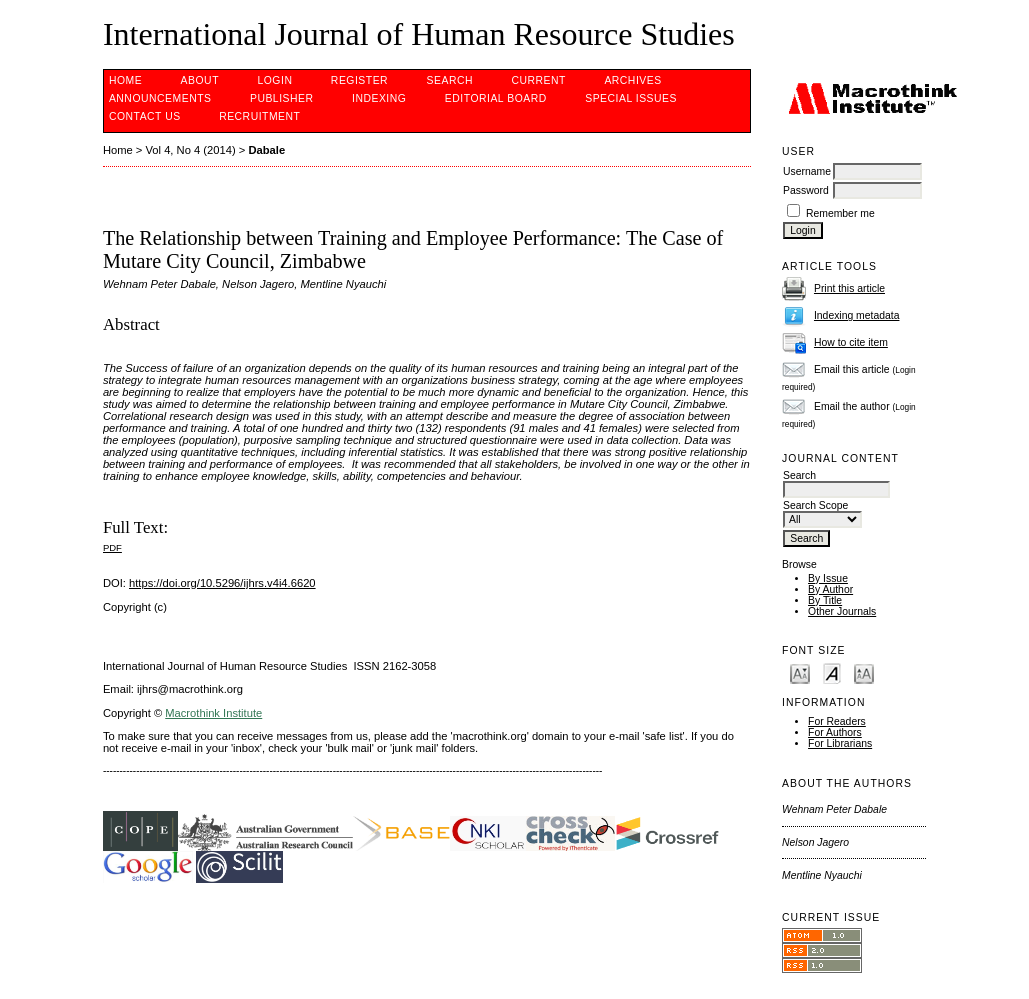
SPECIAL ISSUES (631, 98)
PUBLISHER (282, 98)
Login (274, 80)
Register (359, 80)
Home (125, 80)
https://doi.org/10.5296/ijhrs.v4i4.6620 (222, 583)
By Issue (828, 578)
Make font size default (832, 672)
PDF (112, 547)
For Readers (837, 721)
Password (806, 190)
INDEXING (379, 98)
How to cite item (851, 342)
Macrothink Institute (213, 713)
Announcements (160, 98)
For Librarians (840, 743)
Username (807, 171)
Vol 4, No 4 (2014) (190, 150)
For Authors (835, 732)
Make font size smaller (800, 672)
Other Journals (842, 611)
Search (450, 80)
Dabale (266, 150)
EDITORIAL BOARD (496, 98)
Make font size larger (864, 672)
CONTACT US (145, 116)
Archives (632, 80)
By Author (830, 589)
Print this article (849, 288)
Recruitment (259, 116)
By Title (825, 600)
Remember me (840, 213)
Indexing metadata (857, 315)
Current (538, 80)
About (200, 80)
